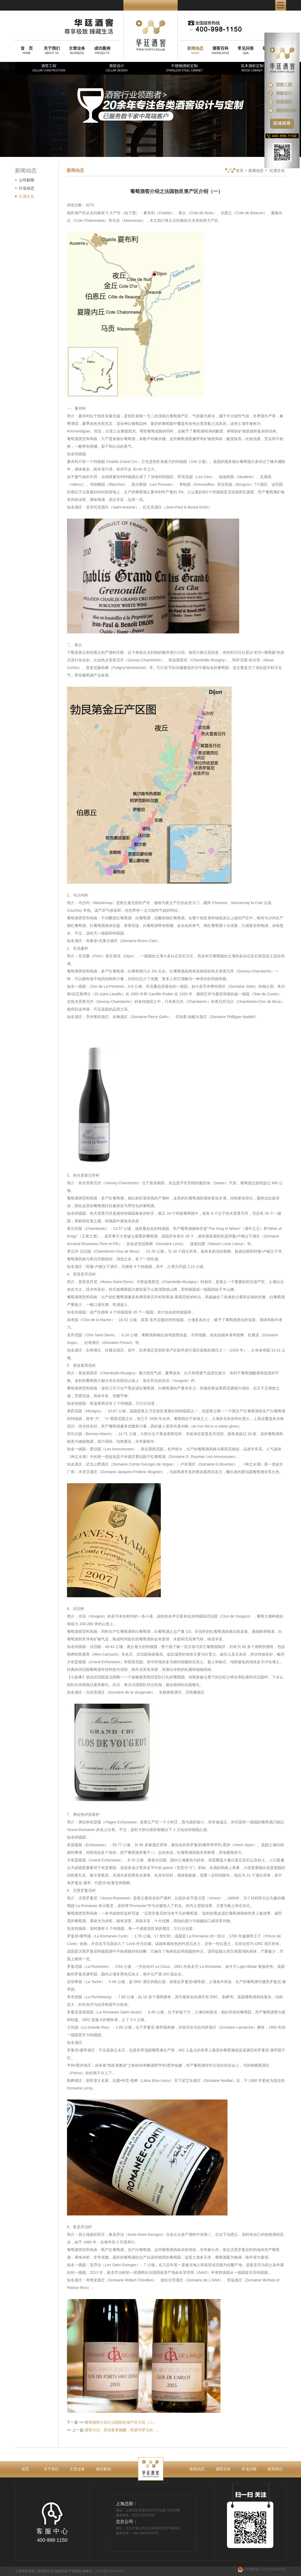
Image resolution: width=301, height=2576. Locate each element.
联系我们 (275, 2469)
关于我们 (51, 2469)
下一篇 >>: (112, 2422)
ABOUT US (51, 50)
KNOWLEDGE (220, 50)
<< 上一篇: (113, 2430)
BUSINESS (77, 50)
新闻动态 (256, 170)
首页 (234, 170)
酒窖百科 (223, 2469)
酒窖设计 (116, 68)
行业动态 (26, 188)
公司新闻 (26, 180)
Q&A (245, 50)
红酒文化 (26, 196)
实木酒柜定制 (252, 68)
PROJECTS (102, 50)
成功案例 (103, 2469)
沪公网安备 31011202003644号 (262, 2569)
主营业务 (77, 2469)
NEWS (195, 50)
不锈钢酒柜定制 (184, 68)
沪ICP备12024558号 (109, 2571)
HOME (26, 50)
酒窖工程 (48, 68)
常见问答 (249, 2469)
